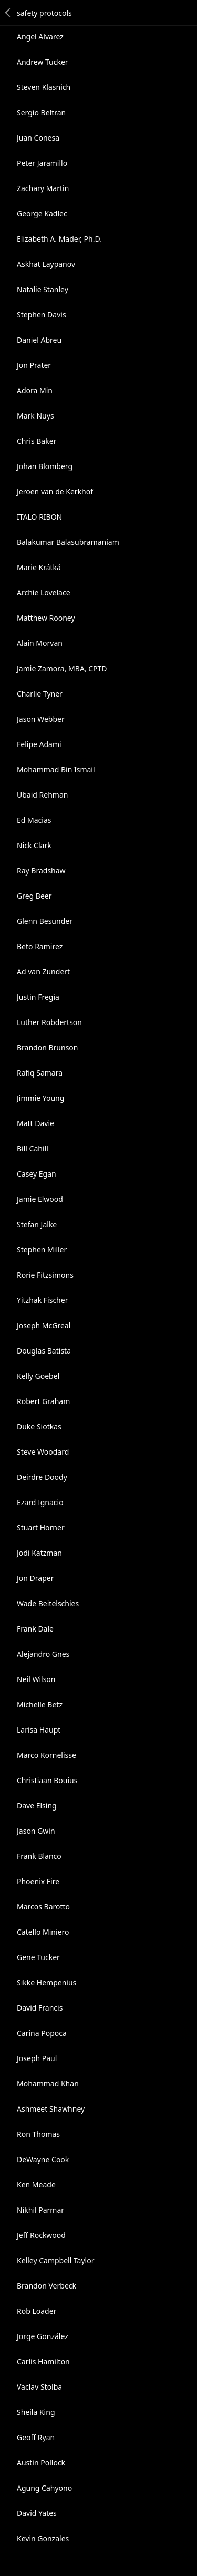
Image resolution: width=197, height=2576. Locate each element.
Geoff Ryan (36, 2437)
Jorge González (42, 2336)
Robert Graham (43, 1401)
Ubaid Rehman (42, 795)
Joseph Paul (37, 2058)
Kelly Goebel (38, 1376)
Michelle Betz (40, 1704)
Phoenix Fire (38, 1881)
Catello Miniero (43, 1932)
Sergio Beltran (41, 112)
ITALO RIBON (39, 517)
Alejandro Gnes (43, 1654)
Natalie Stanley (42, 289)
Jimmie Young (40, 1098)
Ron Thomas (38, 2134)
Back (8, 12)
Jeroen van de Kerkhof (55, 491)
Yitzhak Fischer (42, 1300)
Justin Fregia (38, 997)
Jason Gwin (36, 1831)
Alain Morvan (40, 643)
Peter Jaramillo (42, 163)
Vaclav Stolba (39, 2387)
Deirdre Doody (42, 1477)
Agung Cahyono (44, 2488)
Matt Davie (35, 1123)
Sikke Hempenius (46, 1982)
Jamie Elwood (40, 1199)
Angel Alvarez (40, 37)
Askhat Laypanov (46, 264)
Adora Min (35, 390)
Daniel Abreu (39, 340)
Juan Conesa (38, 138)
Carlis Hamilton (43, 2361)
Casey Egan (36, 1174)
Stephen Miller (42, 1250)
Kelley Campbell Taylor (55, 2260)
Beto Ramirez (40, 946)
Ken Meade (36, 2185)
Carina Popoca (42, 2033)
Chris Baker (36, 441)
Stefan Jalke (37, 1224)
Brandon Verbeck (46, 2286)
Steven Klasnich (43, 87)
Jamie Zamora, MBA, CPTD (62, 668)
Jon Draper (35, 1578)
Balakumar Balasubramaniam (68, 542)
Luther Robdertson (49, 1022)
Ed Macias (34, 820)
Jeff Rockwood (41, 2235)
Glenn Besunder (44, 921)
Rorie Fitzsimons (45, 1275)
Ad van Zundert (43, 972)
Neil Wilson (36, 1679)
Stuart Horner (41, 1528)
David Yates (37, 2513)
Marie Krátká (39, 567)
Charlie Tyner (40, 694)
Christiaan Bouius (47, 1780)
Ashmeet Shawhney (51, 2109)
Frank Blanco (39, 1856)
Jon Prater (34, 365)
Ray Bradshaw (41, 871)
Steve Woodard (43, 1452)
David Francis (40, 2008)
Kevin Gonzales (43, 2538)
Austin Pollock (41, 2463)
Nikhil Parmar (40, 2210)
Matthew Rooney (46, 618)
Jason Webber (41, 719)
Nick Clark (34, 845)
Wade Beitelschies (48, 1603)
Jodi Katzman (39, 1553)
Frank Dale (35, 1629)
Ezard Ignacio (40, 1502)
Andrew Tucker (42, 62)
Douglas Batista (44, 1351)
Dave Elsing (37, 1806)
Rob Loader (36, 2311)
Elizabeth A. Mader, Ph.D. (59, 239)
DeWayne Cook (43, 2159)
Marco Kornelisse (46, 1755)
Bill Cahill (32, 1148)
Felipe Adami (39, 744)
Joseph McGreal (43, 1325)
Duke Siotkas (39, 1426)
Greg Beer (34, 896)
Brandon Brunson (47, 1047)
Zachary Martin (43, 188)
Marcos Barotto (43, 1907)
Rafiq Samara (40, 1073)
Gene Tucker (38, 1957)
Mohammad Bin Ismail (56, 769)
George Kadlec (42, 213)
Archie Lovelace (43, 593)
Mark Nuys (35, 416)
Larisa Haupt (38, 1730)
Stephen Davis (41, 315)
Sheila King (36, 2412)
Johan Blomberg (44, 466)
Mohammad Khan (48, 2083)
